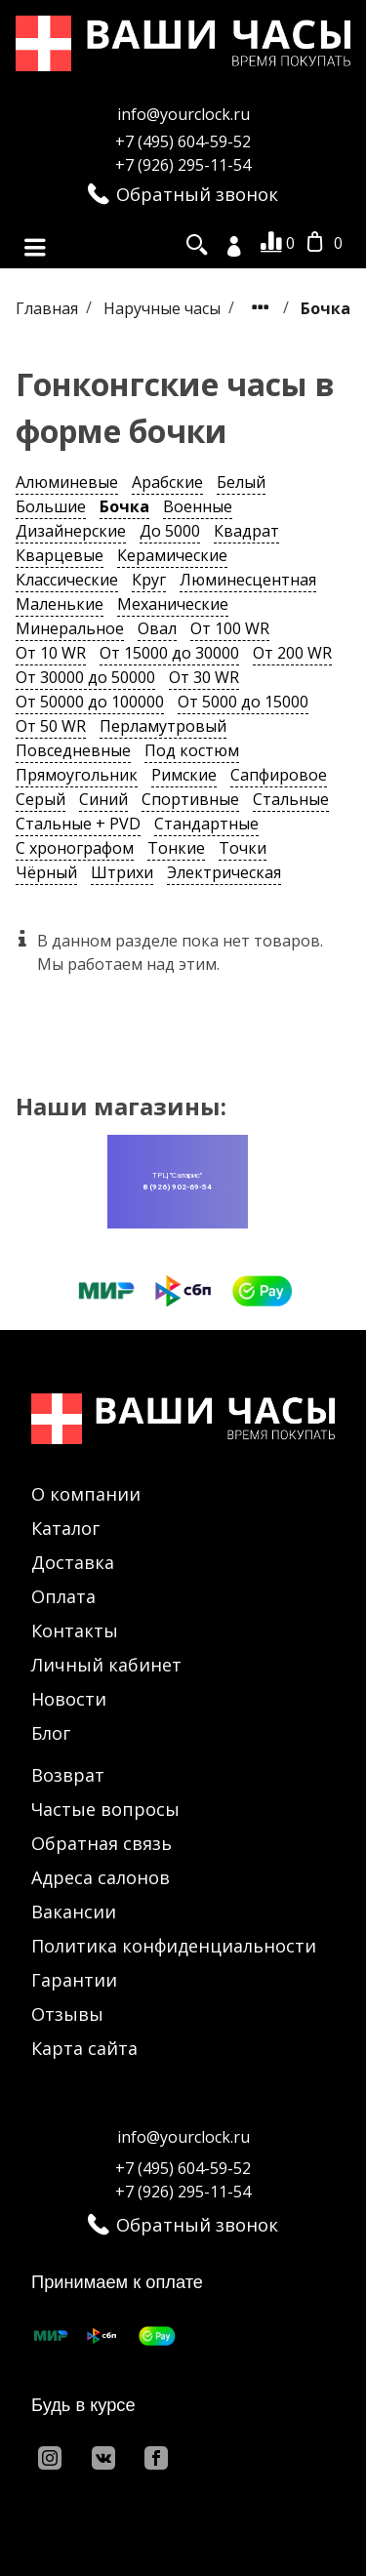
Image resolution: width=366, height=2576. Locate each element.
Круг (149, 579)
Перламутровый (163, 726)
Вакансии (73, 1911)
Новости (68, 1699)
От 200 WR (292, 653)
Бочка (124, 506)
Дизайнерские (71, 531)
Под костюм (191, 750)
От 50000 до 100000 (90, 701)
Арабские (167, 482)
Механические (172, 604)
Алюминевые (67, 482)
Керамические (172, 555)
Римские (184, 774)
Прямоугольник (77, 774)
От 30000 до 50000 (85, 677)
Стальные (291, 799)
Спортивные (190, 799)
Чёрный (46, 872)
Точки (242, 848)
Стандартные (206, 823)
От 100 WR (229, 628)
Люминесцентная (248, 579)
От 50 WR (51, 726)
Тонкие (176, 848)
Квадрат (246, 531)
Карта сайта (84, 2048)
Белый (241, 482)
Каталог (65, 1528)
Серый (40, 799)
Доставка (72, 1562)
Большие (51, 506)
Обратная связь (101, 1843)
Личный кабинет (106, 1664)
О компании (86, 1494)
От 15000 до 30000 (169, 653)
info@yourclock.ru (183, 114)
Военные (197, 506)
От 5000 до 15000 (243, 701)
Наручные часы (163, 307)
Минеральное (70, 628)
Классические (67, 579)
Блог (50, 1733)
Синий (103, 799)
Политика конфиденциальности (173, 1945)
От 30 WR (204, 677)
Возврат (67, 1775)
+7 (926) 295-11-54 (183, 165)
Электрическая (224, 872)
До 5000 (170, 531)
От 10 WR (51, 653)
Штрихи (122, 872)
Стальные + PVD (78, 823)
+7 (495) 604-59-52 (183, 141)
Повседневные (73, 750)
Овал (157, 628)
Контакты (74, 1630)
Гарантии (74, 1980)
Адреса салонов (100, 1877)
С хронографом (75, 848)
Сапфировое (278, 774)
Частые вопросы (105, 1809)
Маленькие (59, 604)
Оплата (63, 1596)
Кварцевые (59, 555)
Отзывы (67, 2014)
